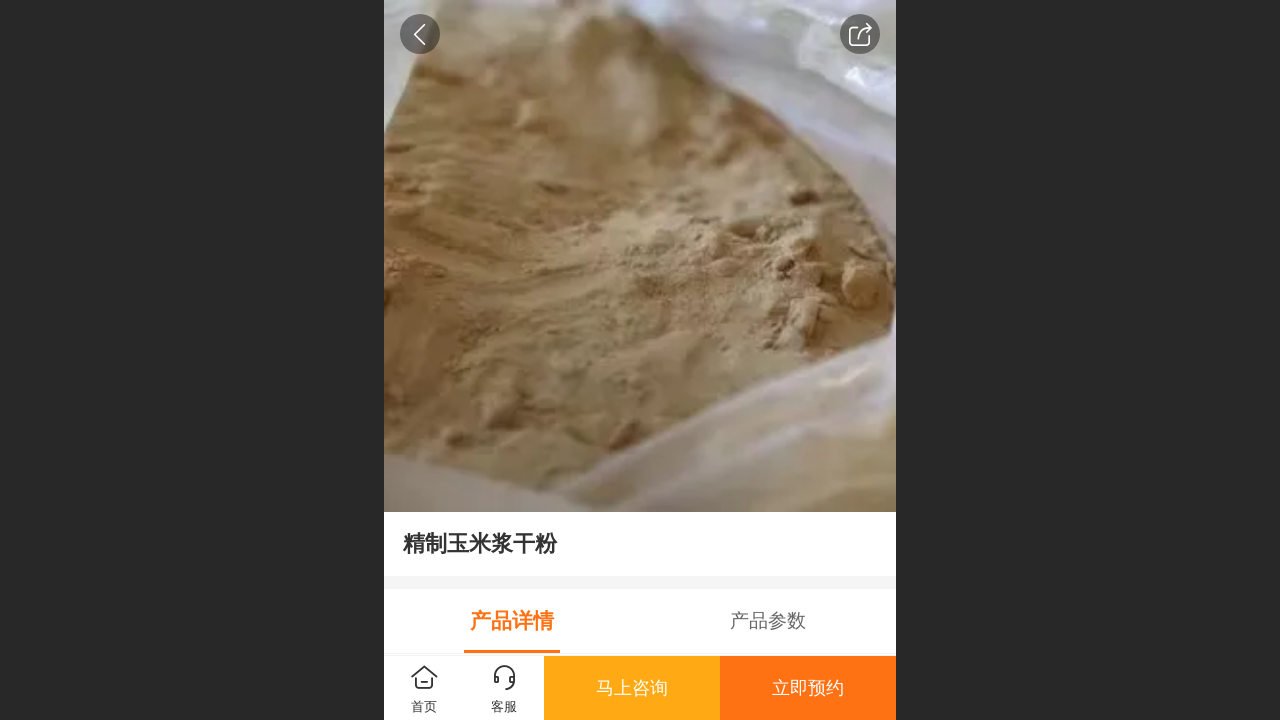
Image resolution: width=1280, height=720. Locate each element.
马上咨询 (632, 688)
